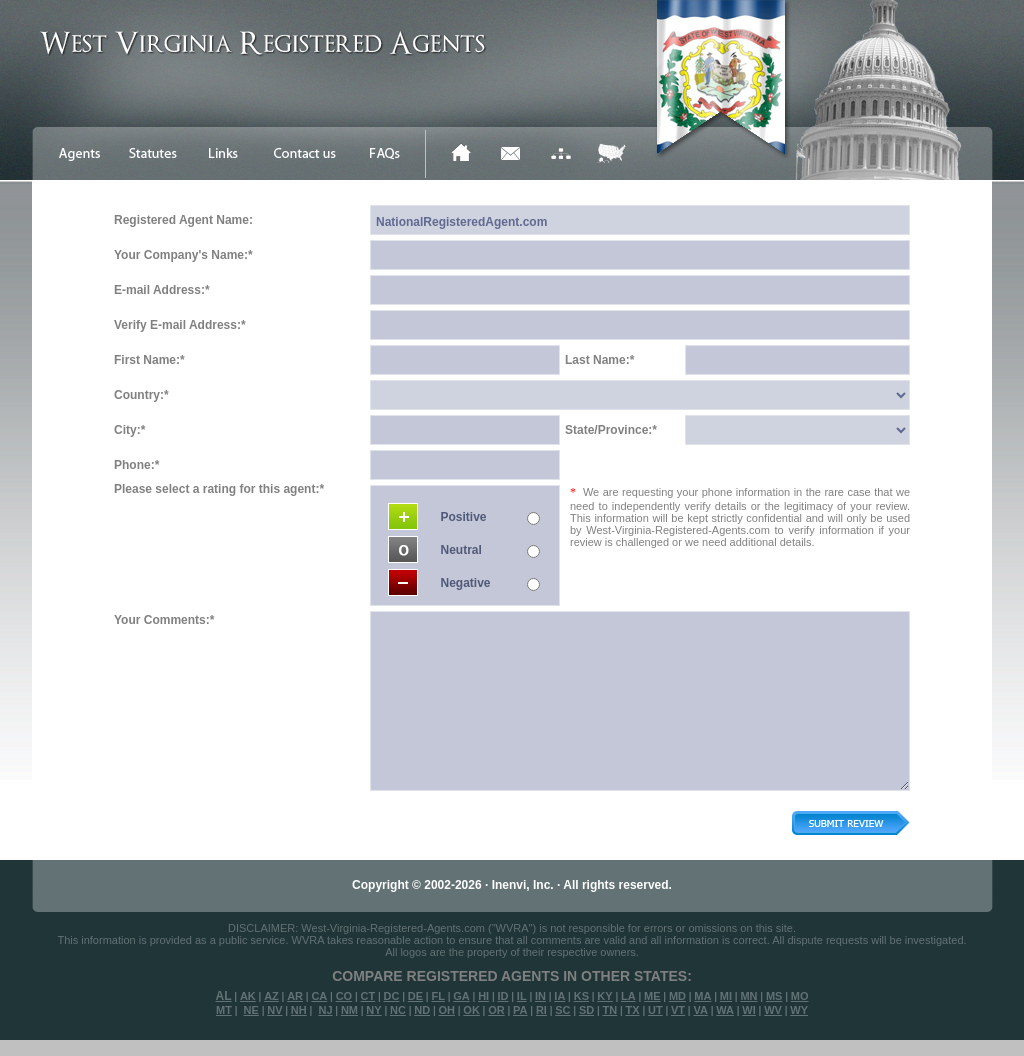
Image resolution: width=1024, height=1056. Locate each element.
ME (652, 996)
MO (800, 996)
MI (726, 996)
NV (274, 1010)
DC (392, 996)
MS (774, 996)
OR (496, 1010)
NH (299, 1010)
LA (628, 996)
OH (446, 1010)
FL (437, 996)
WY (799, 1010)
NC (398, 1010)
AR (295, 996)
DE (415, 996)
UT (655, 1010)
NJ (325, 1010)
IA (559, 996)
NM (349, 1010)
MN (748, 996)
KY (604, 996)
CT (368, 996)
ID (502, 996)
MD (677, 996)
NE (251, 1010)
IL (522, 996)
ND (422, 1010)
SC (562, 1010)
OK (471, 1010)
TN (610, 1010)
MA (702, 996)
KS (581, 996)
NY (373, 1010)
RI (541, 1010)
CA (319, 996)
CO (344, 996)
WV (773, 1010)
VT (678, 1010)
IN (540, 996)
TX (633, 1010)
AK (248, 996)
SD (586, 1010)
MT (224, 1010)
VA (700, 1010)
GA (461, 996)
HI (483, 996)
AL (224, 996)
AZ (271, 996)
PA (520, 1010)
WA (725, 1010)
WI (748, 1010)
